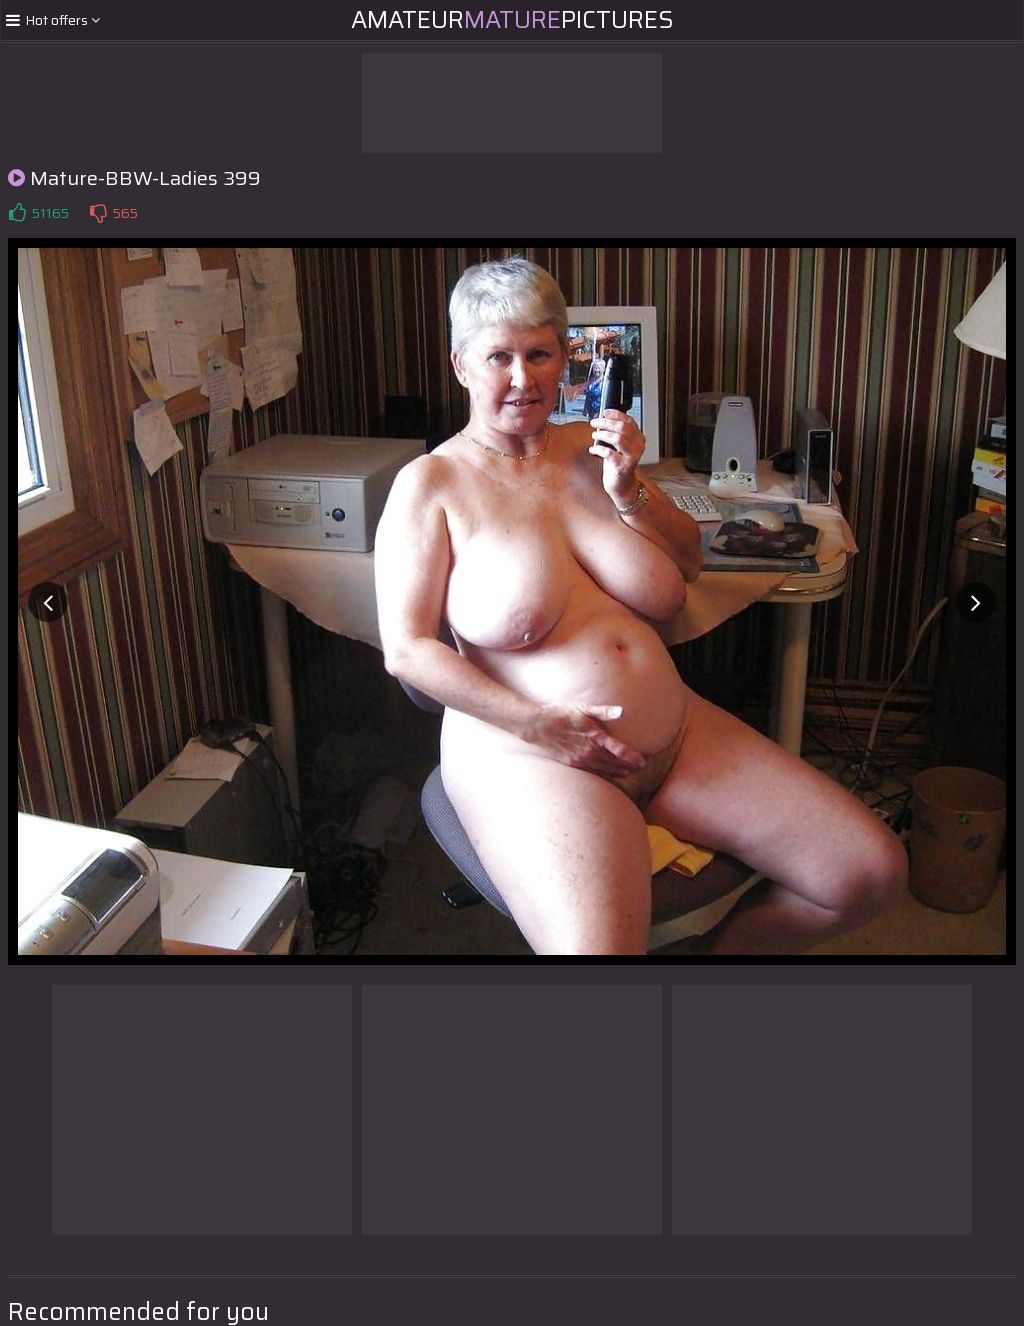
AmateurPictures (512, 20)
